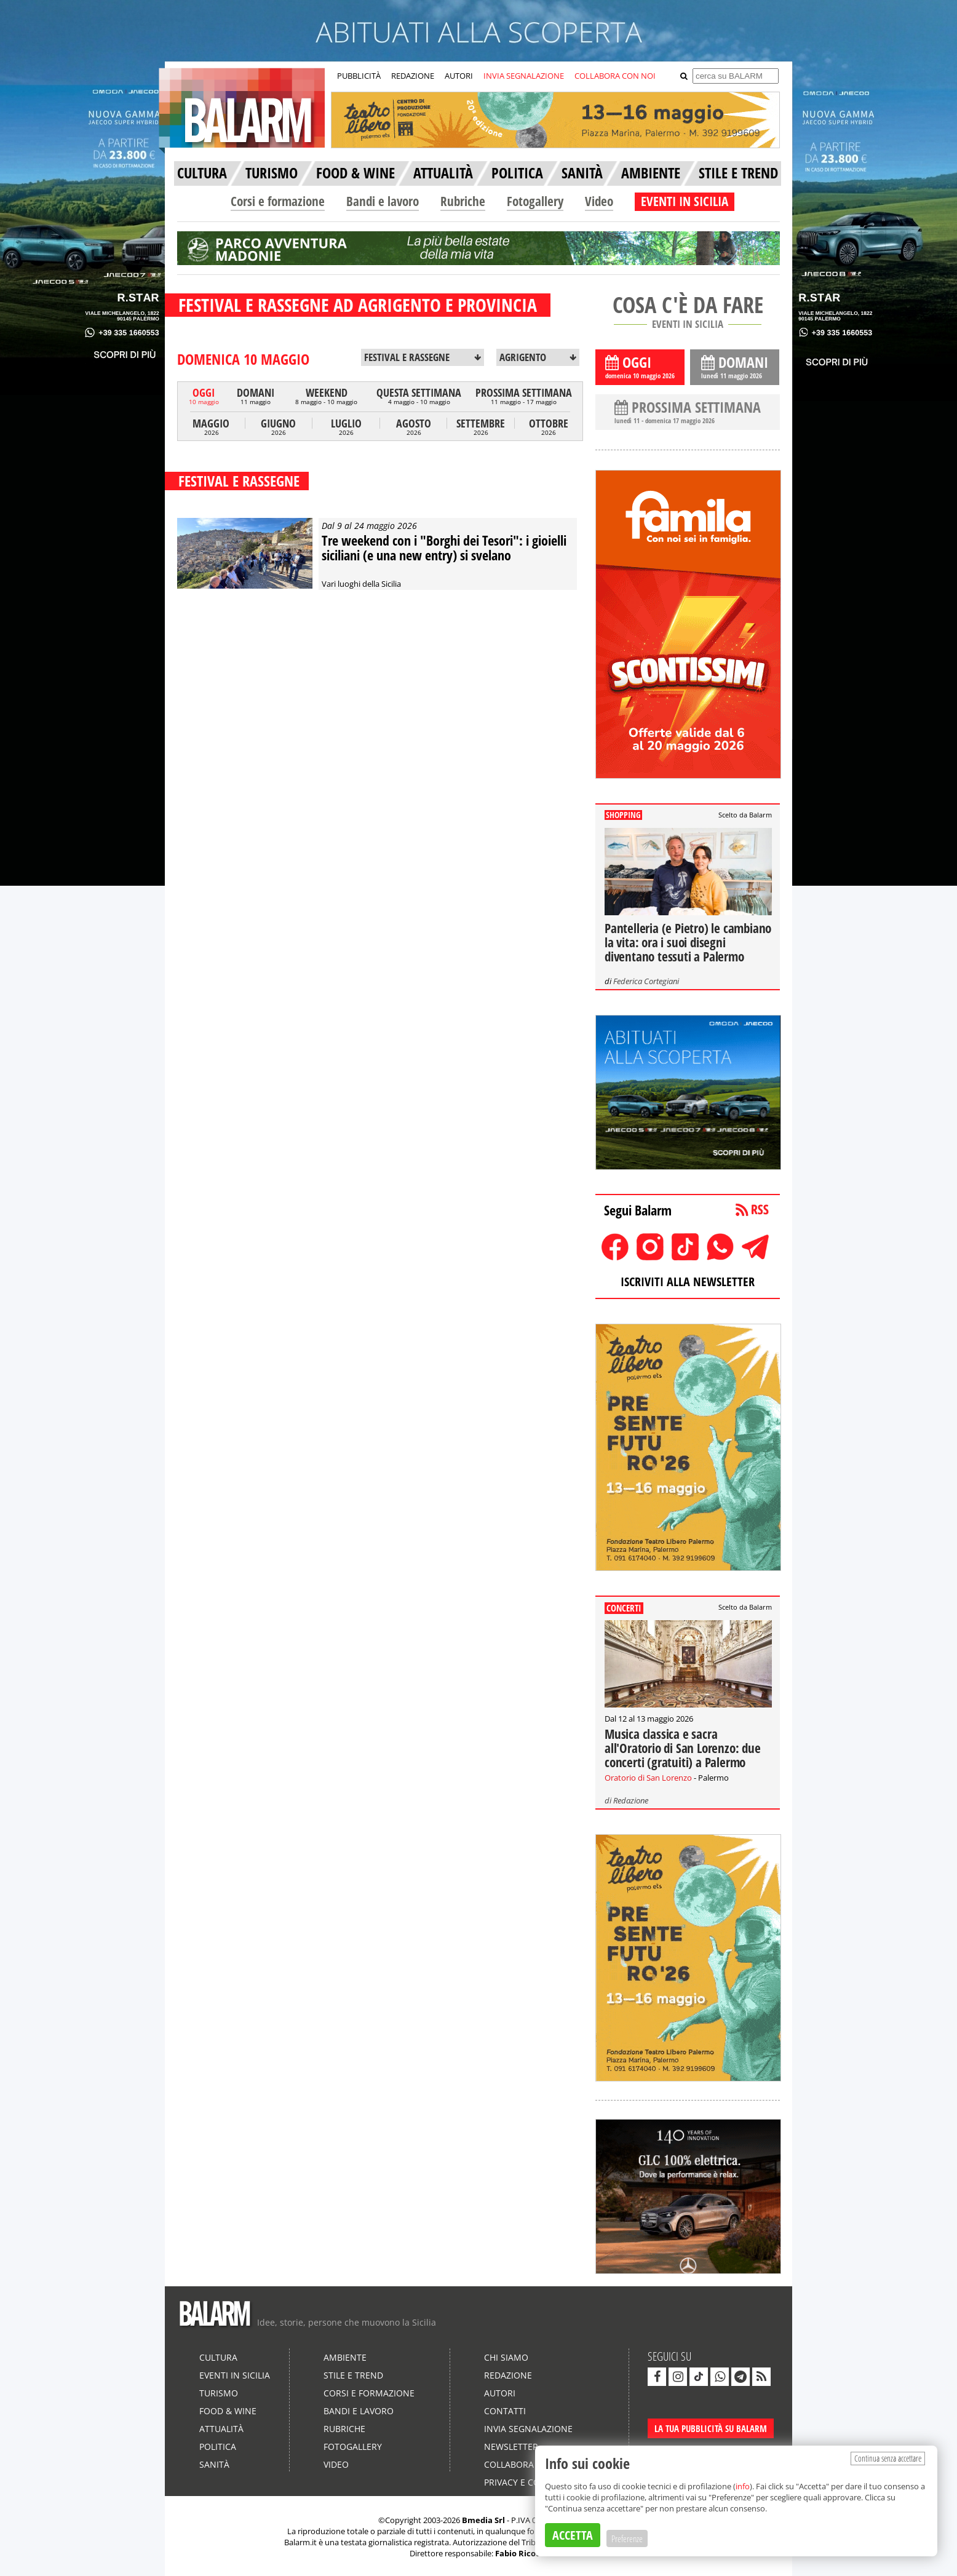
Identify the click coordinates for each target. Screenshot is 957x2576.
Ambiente (345, 2357)
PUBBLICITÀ (359, 75)
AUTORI (459, 75)
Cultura (218, 2357)
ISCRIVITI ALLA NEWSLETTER (688, 1281)
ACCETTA (572, 2535)
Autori (499, 2393)
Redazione (630, 1800)
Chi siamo (506, 2357)
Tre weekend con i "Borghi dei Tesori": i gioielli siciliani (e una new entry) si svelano (444, 547)
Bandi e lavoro (382, 201)
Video (599, 201)
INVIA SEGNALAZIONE (523, 75)
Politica (217, 2446)
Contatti (505, 2411)
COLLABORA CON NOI (615, 75)
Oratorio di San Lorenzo (648, 1777)
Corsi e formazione (278, 201)
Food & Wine (227, 2411)
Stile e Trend (353, 2375)
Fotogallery (535, 201)
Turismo (218, 2393)
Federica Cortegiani (646, 981)
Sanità (214, 2464)
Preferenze (627, 2538)
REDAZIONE (412, 75)
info (743, 2486)
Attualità (221, 2429)
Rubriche (462, 201)
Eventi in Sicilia (234, 2375)
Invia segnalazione (528, 2429)
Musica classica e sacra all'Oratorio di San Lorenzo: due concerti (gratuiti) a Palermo (683, 1748)
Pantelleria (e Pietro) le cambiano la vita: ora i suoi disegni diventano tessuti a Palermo (688, 942)
